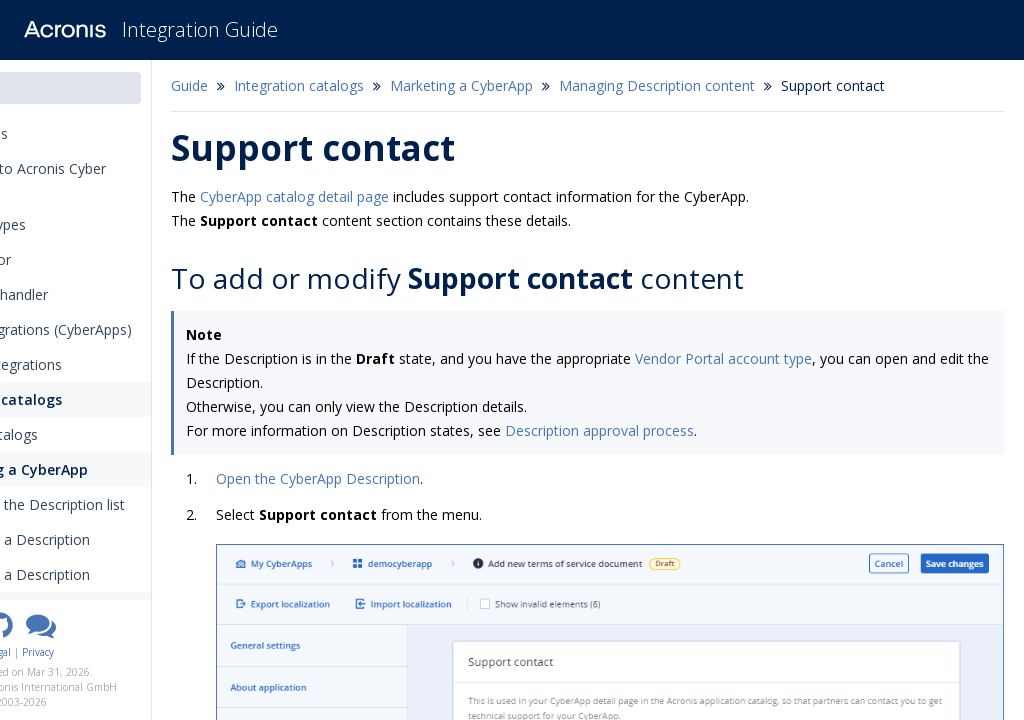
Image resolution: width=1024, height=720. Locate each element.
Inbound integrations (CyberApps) (125, 329)
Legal (108, 652)
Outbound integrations (90, 364)
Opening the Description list (137, 504)
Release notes (70, 133)
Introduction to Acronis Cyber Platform (112, 179)
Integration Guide (200, 29)
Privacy (147, 652)
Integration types (79, 224)
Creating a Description (126, 539)
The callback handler (83, 294)
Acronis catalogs (86, 434)
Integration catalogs (88, 399)
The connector (65, 259)
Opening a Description (126, 574)
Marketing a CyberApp (109, 469)
